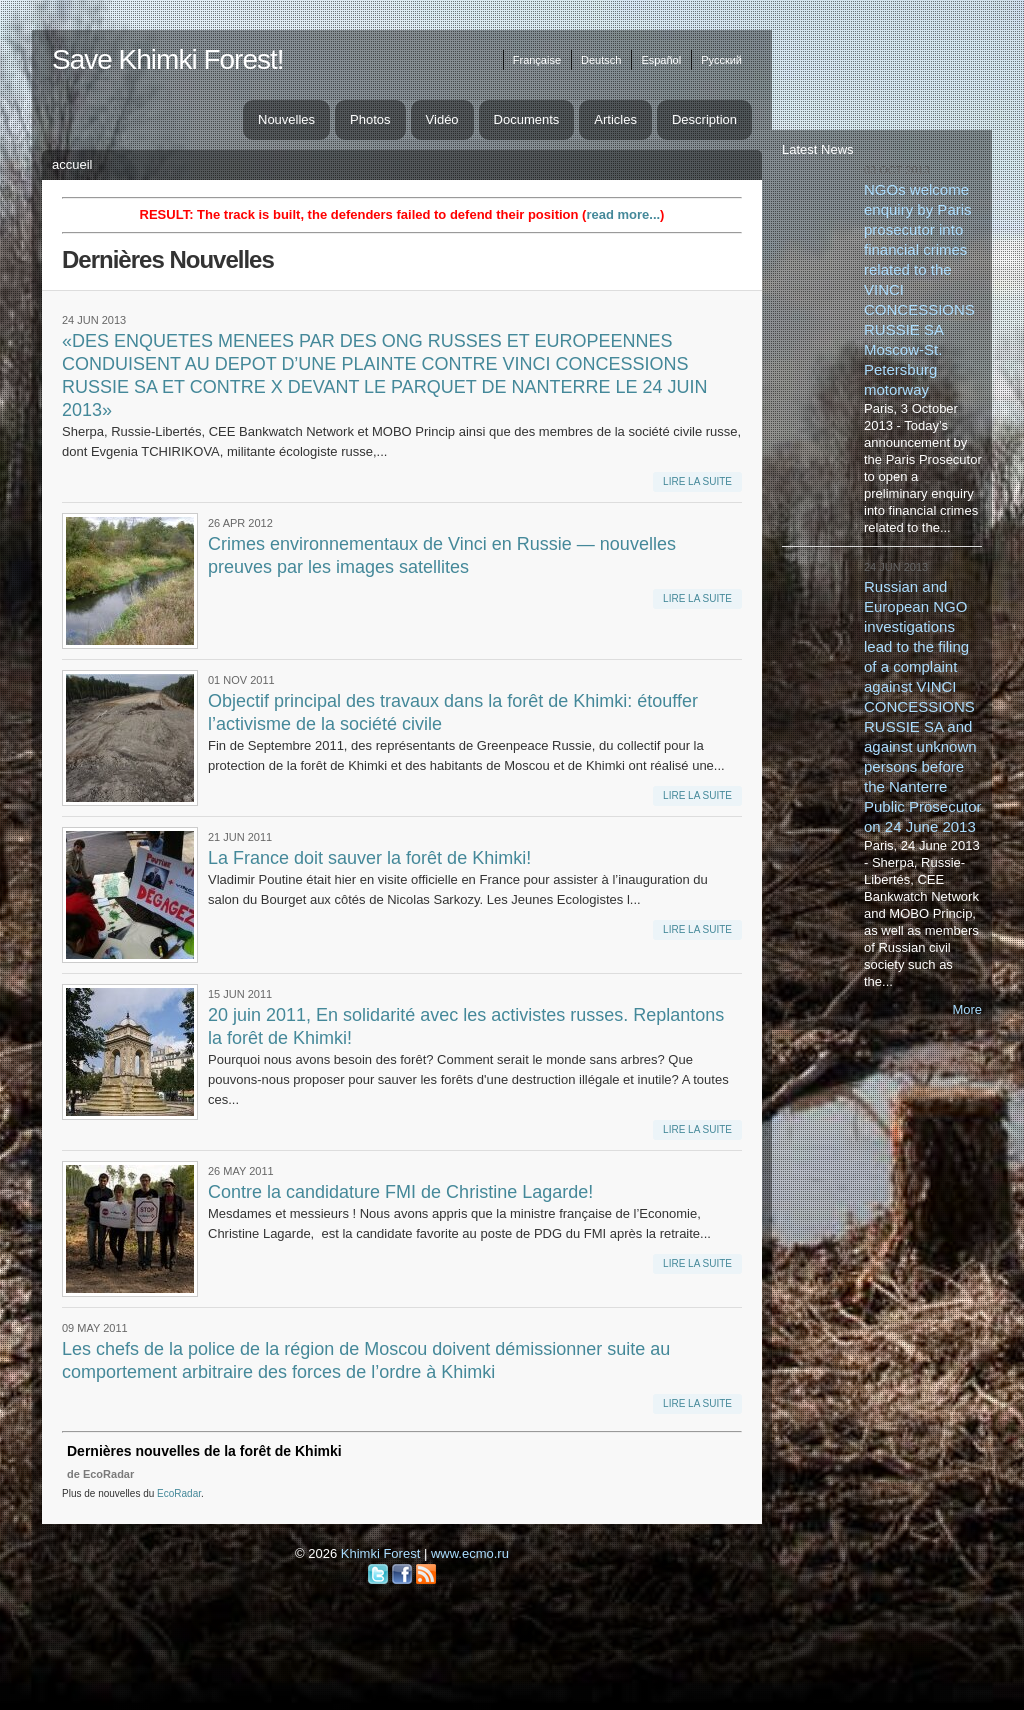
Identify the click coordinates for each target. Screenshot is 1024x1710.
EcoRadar (179, 1493)
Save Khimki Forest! (168, 59)
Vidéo (442, 119)
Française (537, 60)
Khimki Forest (380, 1553)
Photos (370, 119)
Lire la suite (697, 481)
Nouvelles (286, 119)
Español (661, 60)
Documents (527, 119)
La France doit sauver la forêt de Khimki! (369, 858)
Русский (721, 60)
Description (704, 119)
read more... (623, 214)
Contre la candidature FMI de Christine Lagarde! (400, 1192)
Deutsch (601, 60)
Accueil (72, 164)
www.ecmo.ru (470, 1553)
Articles (615, 119)
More (967, 1009)
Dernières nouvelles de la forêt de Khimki (204, 1451)
